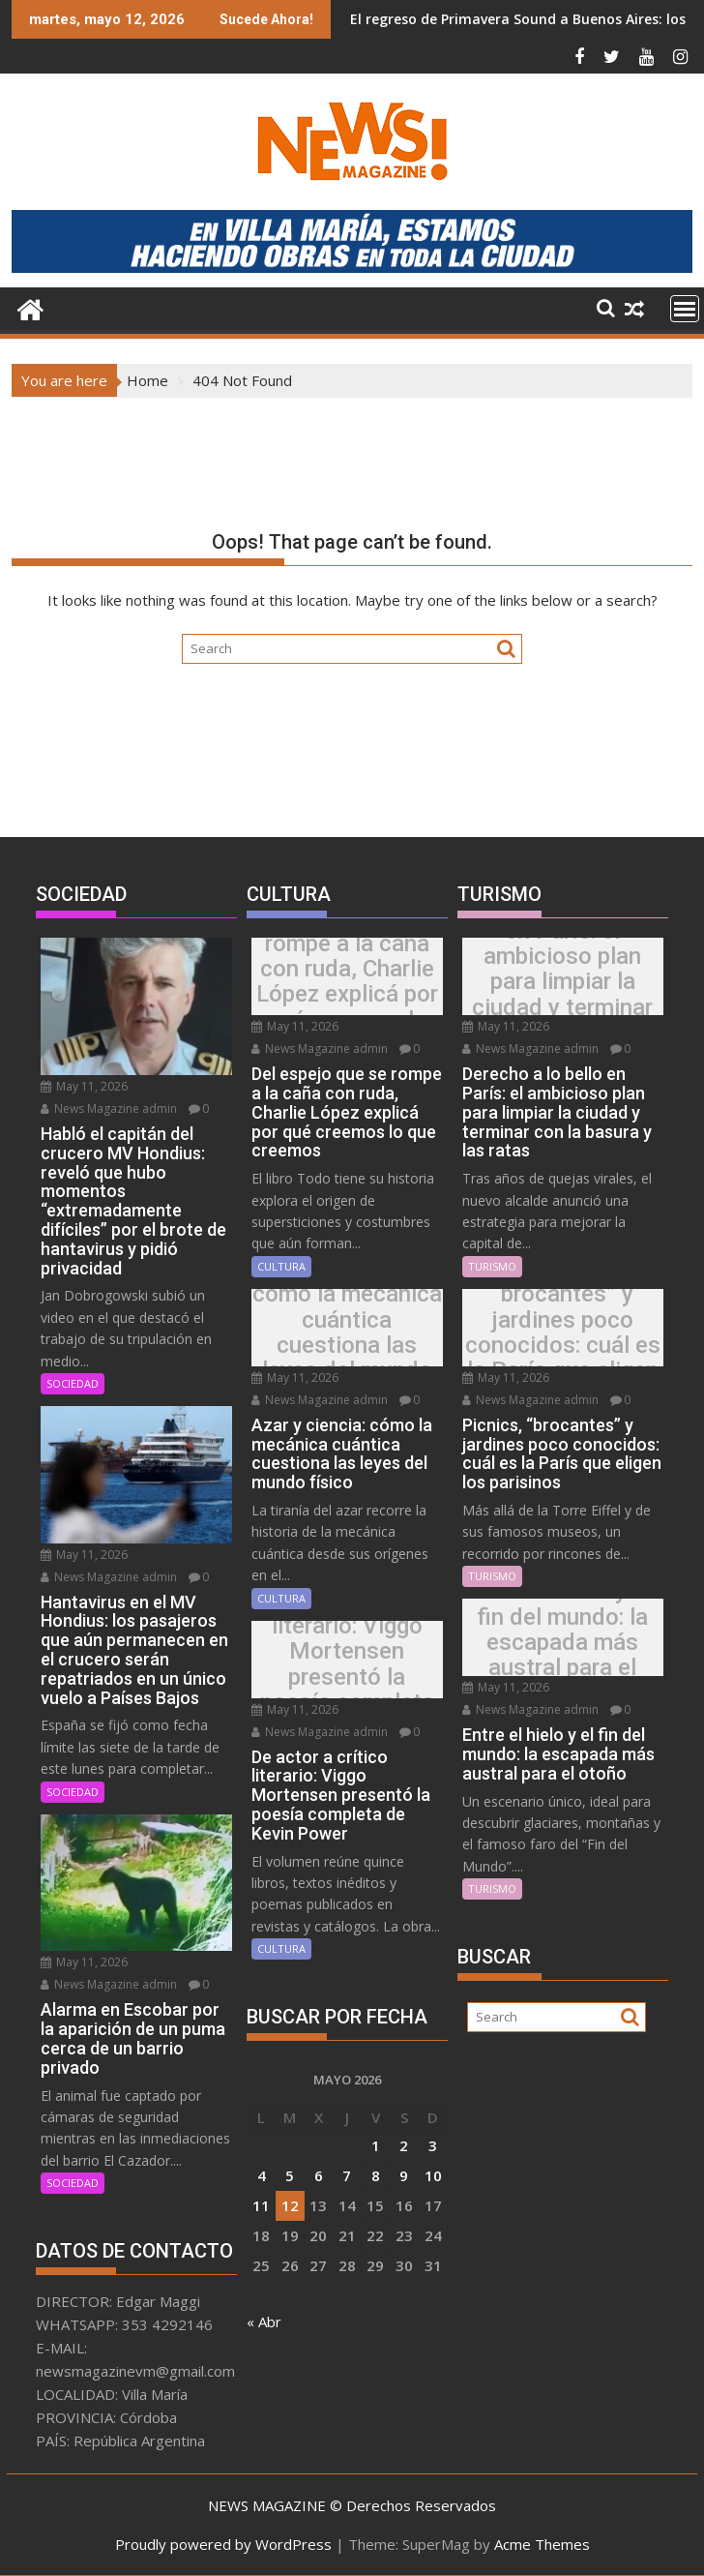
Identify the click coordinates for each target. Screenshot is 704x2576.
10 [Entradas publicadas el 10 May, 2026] (433, 2175)
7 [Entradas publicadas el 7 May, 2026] (346, 2175)
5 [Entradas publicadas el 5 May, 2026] (289, 2175)
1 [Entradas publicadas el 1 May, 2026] (375, 2145)
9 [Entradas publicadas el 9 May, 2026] (403, 2175)
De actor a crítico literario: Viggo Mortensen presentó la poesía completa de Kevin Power (346, 1663)
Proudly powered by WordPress (223, 2544)
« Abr (264, 2321)
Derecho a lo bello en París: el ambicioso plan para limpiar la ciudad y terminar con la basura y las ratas (563, 981)
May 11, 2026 (84, 1086)
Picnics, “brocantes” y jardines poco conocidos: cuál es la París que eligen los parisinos (562, 1332)
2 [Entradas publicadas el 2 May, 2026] (403, 2145)
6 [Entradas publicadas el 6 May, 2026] (318, 2175)
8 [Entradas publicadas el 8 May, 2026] (375, 2175)
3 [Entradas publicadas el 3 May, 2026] (432, 2145)
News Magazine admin (109, 1108)
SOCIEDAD (72, 1383)
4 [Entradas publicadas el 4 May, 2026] (261, 2175)
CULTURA (281, 1266)
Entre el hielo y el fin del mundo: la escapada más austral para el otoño (562, 1642)
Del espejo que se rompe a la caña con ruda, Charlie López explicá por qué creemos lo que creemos (347, 981)
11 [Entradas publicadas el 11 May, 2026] (261, 2205)
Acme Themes (542, 2544)
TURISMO (492, 1266)
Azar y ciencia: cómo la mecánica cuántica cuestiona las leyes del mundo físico (347, 1332)
